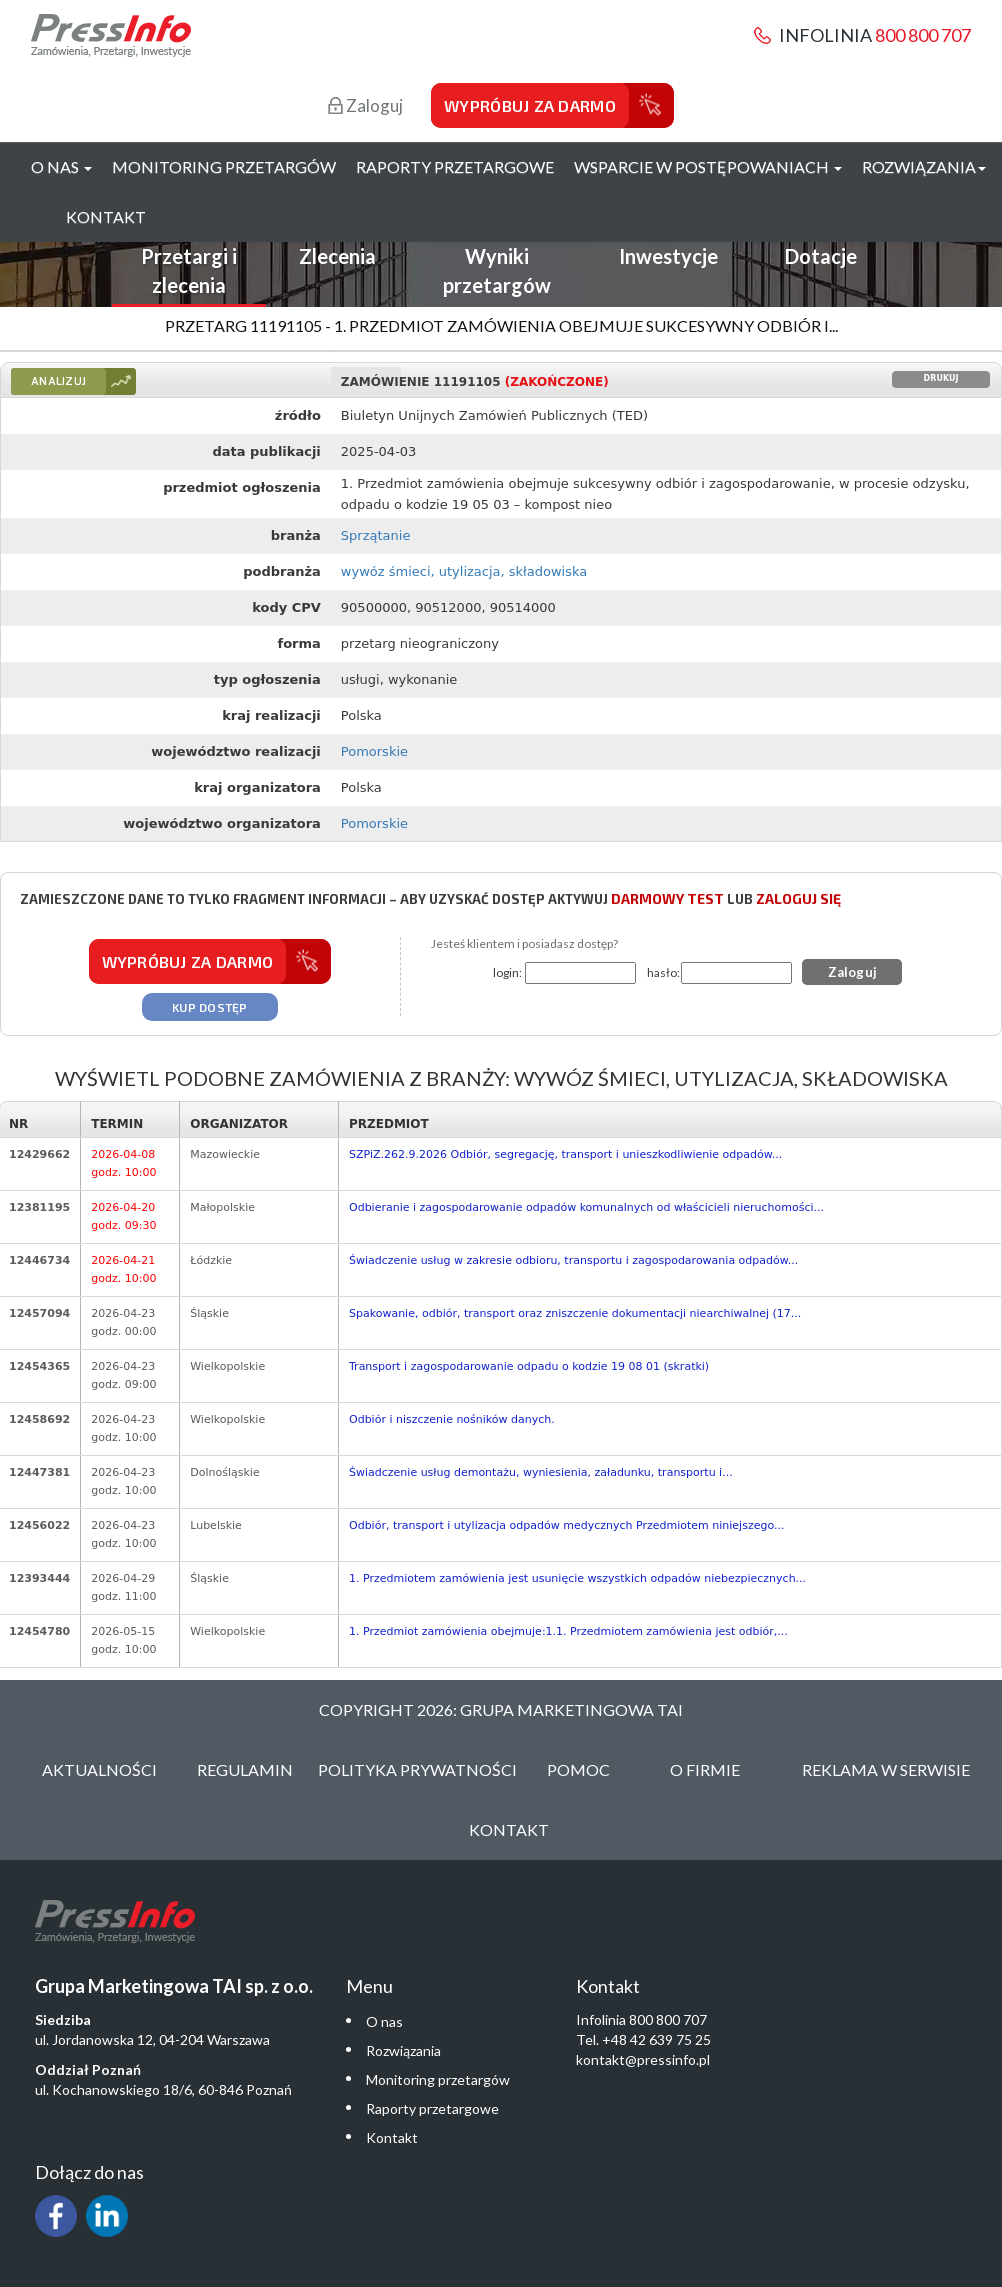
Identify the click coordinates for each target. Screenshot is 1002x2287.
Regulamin (245, 1769)
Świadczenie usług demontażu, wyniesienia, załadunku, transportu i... (541, 1472)
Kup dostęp (210, 1007)
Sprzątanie (376, 535)
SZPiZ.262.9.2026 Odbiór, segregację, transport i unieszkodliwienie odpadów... (565, 1154)
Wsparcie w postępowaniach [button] (708, 166)
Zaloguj (365, 105)
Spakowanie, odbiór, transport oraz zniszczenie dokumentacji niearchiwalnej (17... (575, 1313)
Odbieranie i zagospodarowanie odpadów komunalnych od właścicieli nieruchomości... (586, 1207)
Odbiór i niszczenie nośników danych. (452, 1419)
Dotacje (821, 256)
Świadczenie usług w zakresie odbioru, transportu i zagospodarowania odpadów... (573, 1260)
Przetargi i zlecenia (189, 270)
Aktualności (99, 1769)
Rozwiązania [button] (924, 166)
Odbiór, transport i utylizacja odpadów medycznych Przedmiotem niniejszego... (566, 1525)
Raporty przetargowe (455, 166)
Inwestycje (668, 256)
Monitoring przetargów (224, 166)
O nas (384, 2021)
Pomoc (578, 1769)
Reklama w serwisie (886, 1769)
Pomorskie (374, 751)
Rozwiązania (403, 2050)
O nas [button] (61, 166)
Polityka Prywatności (417, 1769)
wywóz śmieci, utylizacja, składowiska (464, 571)
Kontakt (106, 216)
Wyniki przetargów (497, 270)
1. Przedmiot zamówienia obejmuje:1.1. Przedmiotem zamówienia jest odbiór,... (568, 1631)
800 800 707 (923, 35)
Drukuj (941, 378)
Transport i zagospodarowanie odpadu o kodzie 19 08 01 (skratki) (529, 1366)
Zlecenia (337, 256)
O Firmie (705, 1769)
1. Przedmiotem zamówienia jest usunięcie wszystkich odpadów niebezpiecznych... (577, 1578)
